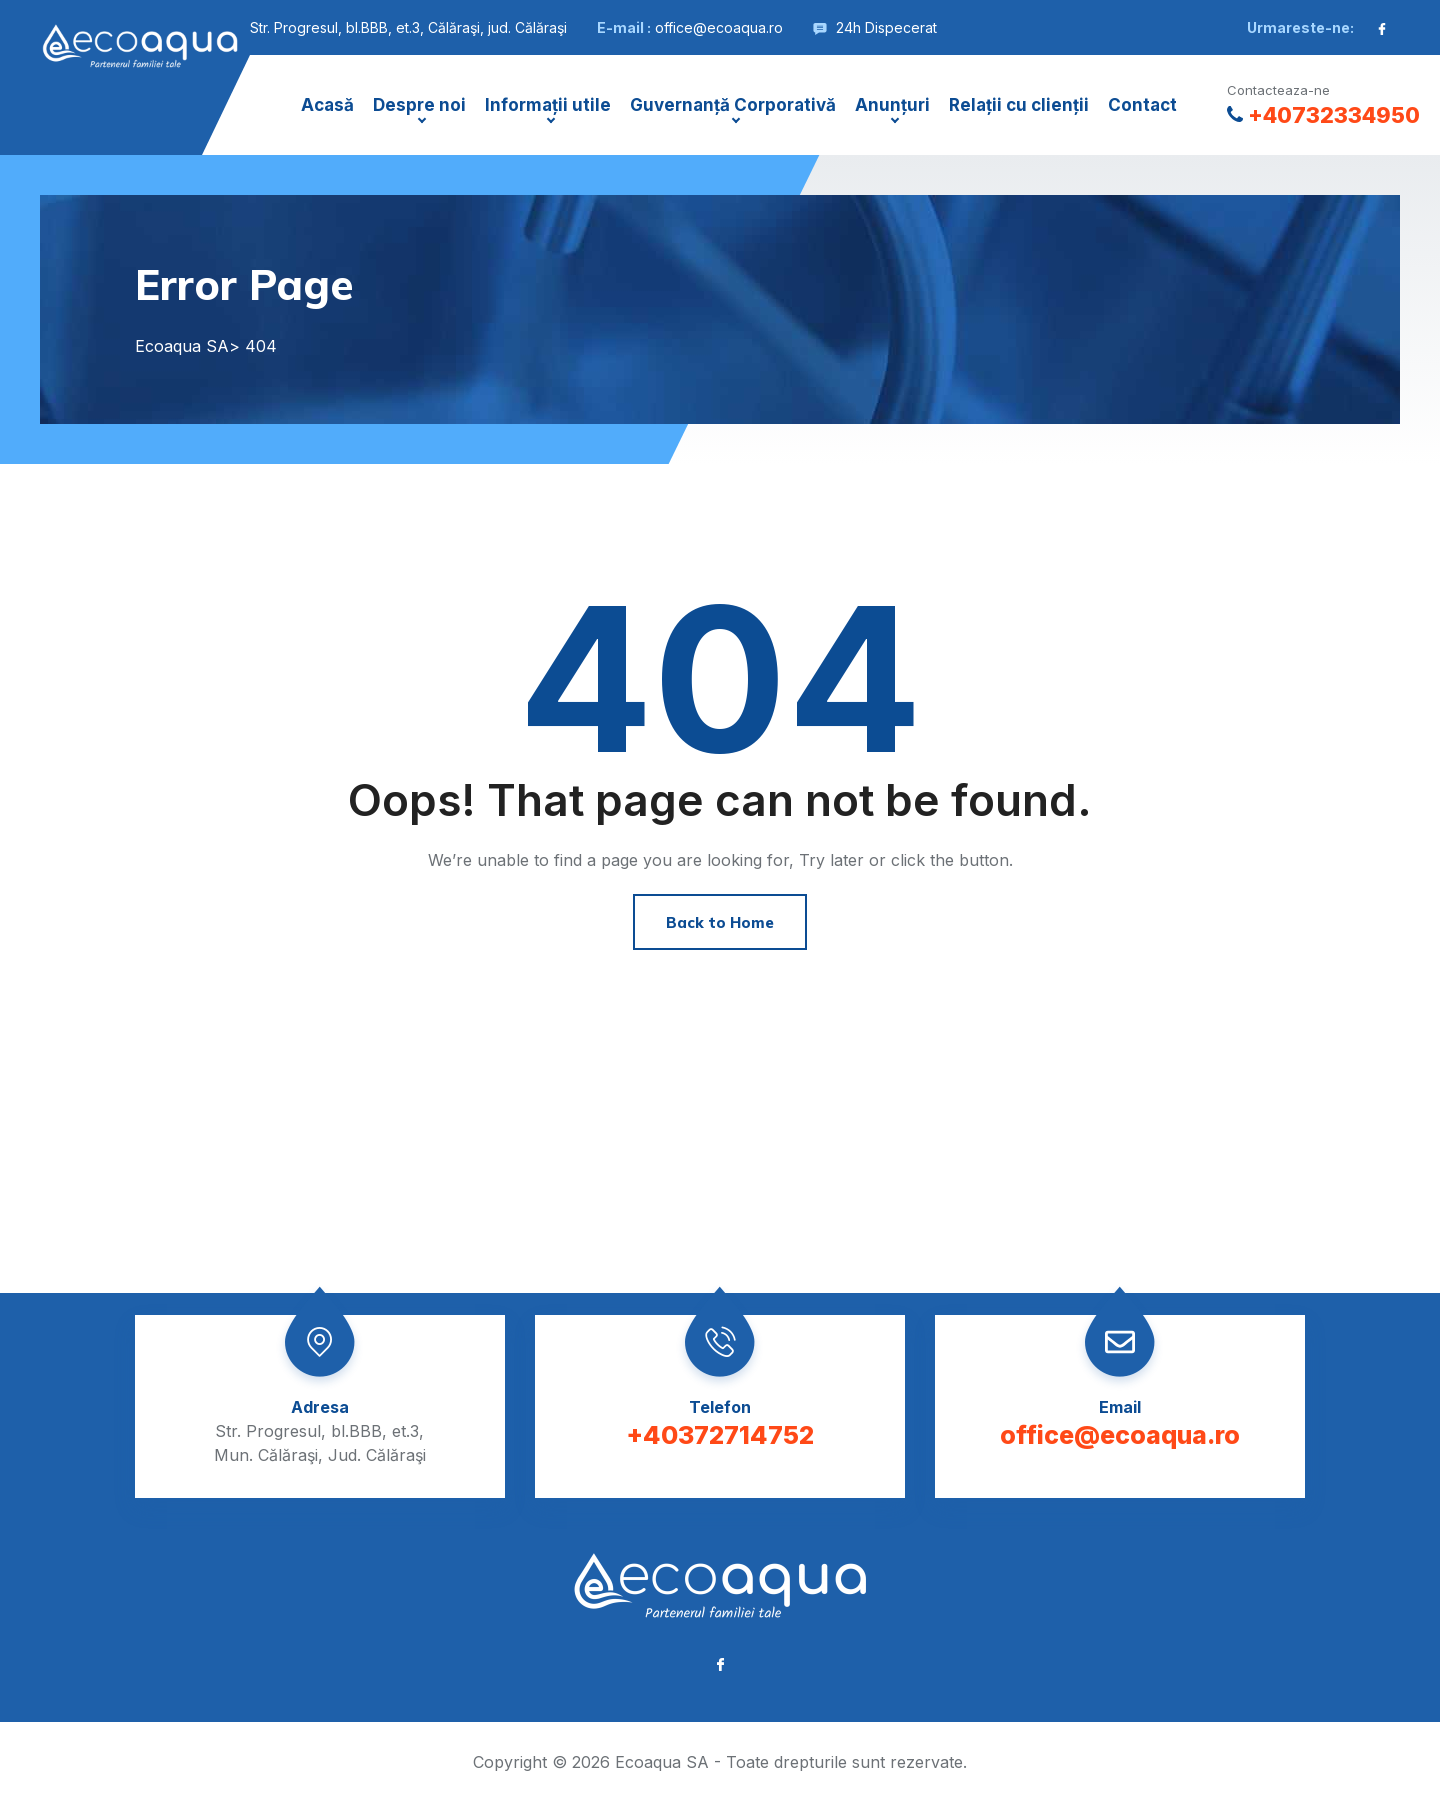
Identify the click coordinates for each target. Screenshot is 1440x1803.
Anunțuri (892, 105)
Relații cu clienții (1019, 105)
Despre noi (419, 105)
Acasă (327, 105)
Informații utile (548, 105)
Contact (1142, 105)
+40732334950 (1323, 115)
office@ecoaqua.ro (719, 27)
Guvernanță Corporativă (733, 105)
